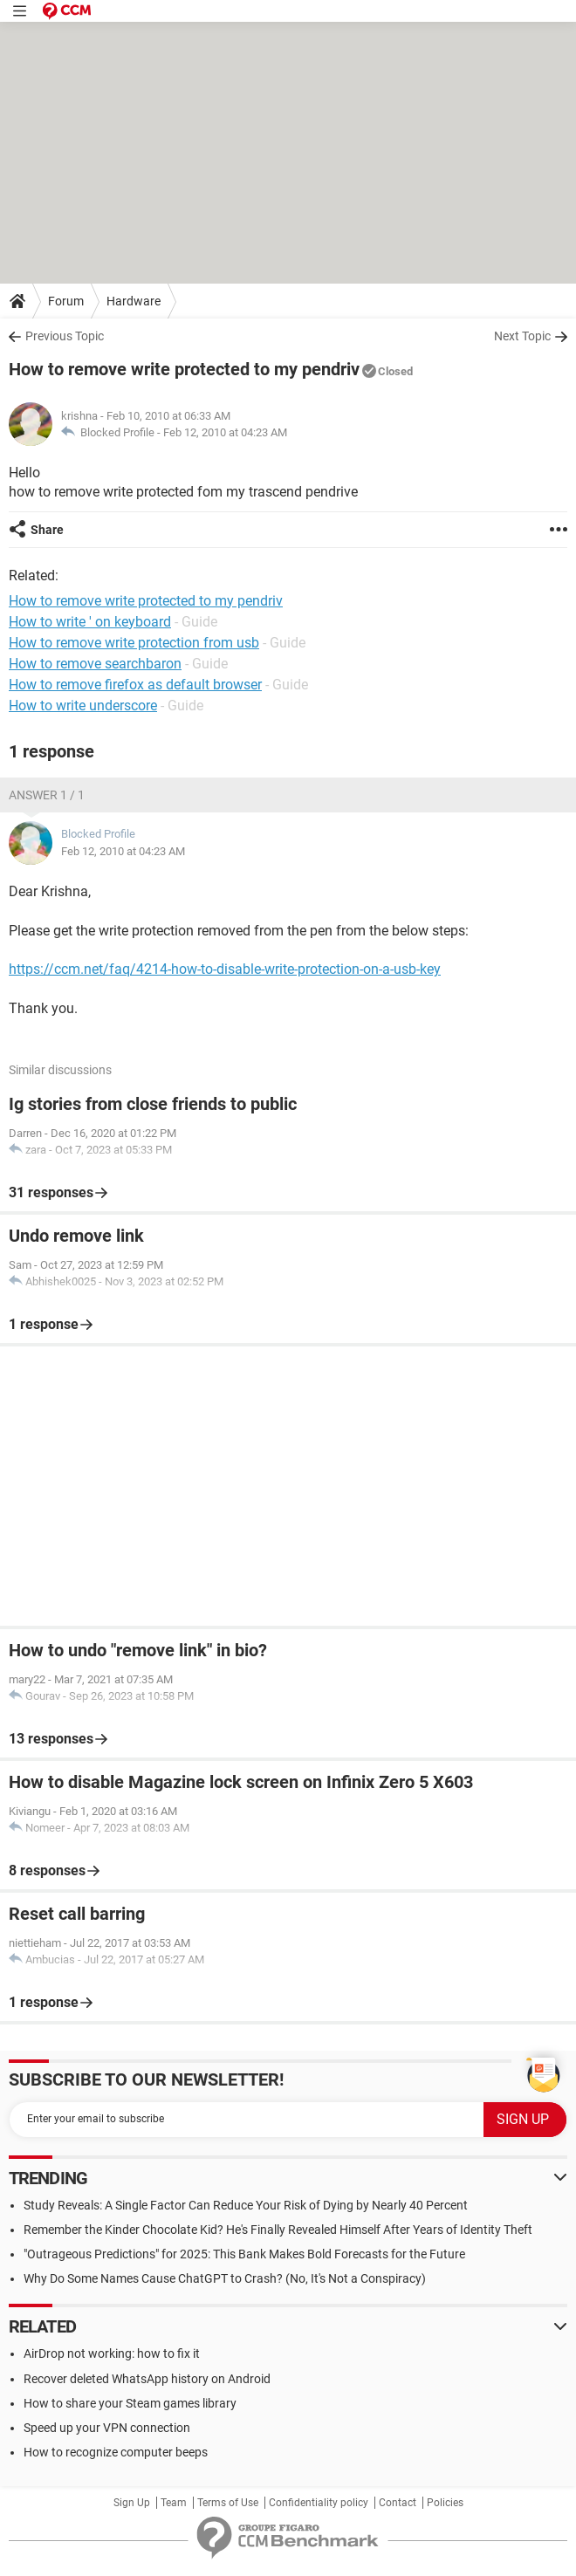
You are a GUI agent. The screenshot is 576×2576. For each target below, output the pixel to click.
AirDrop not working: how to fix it (112, 2353)
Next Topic (522, 336)
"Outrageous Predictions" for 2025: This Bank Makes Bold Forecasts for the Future (244, 2254)
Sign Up (131, 2503)
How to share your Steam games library (130, 2403)
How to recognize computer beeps (116, 2452)
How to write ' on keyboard (90, 621)
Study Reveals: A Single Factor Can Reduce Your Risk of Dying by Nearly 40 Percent (246, 2205)
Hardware (133, 301)
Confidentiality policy (318, 2503)
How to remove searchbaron (95, 663)
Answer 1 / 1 (47, 795)
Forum (66, 301)
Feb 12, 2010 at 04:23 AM (225, 432)
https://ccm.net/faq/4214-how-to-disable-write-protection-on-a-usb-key (225, 969)
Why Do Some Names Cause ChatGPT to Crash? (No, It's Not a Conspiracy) (225, 2278)
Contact (397, 2503)
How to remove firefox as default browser (135, 684)
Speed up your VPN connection (107, 2428)
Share (47, 530)
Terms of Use (227, 2503)
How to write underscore (83, 705)
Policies (445, 2503)
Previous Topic (64, 336)
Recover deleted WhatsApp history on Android (147, 2379)
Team (174, 2503)
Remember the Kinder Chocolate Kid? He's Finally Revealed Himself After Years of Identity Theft (278, 2230)
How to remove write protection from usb (134, 642)
